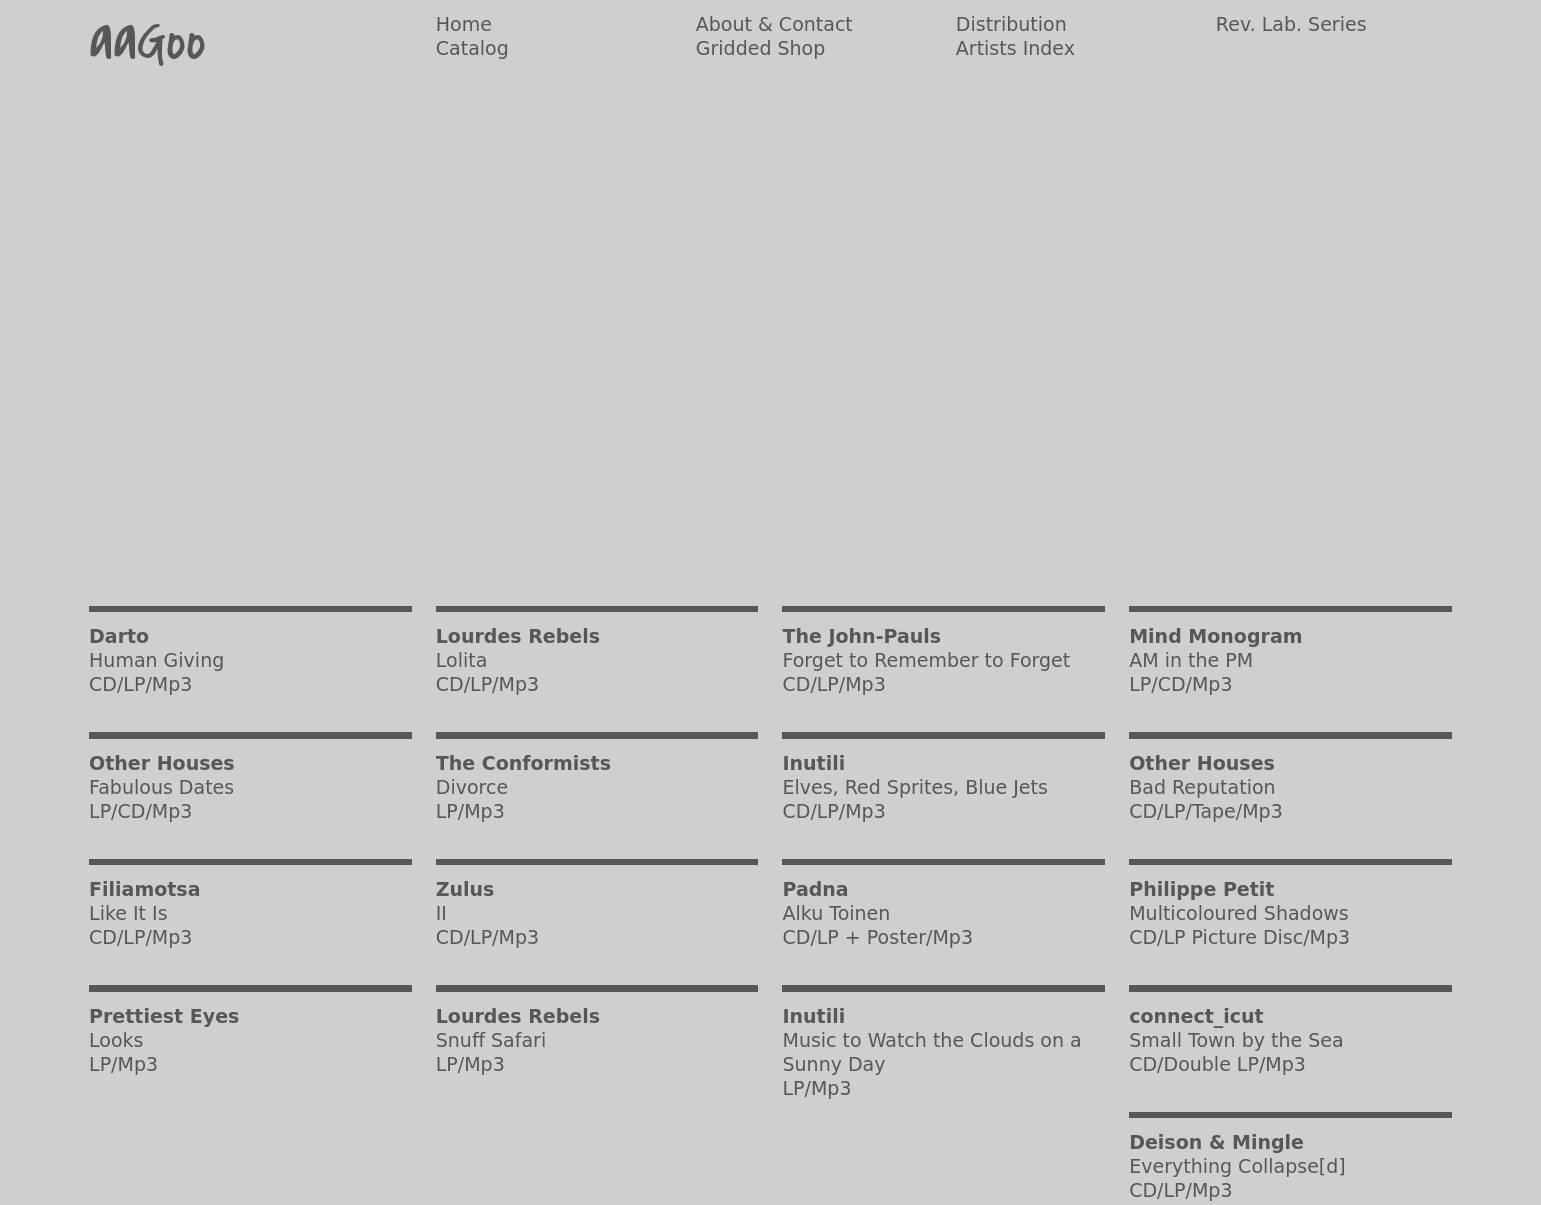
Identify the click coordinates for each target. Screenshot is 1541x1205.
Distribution (1011, 24)
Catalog (472, 48)
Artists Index (1015, 48)
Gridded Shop (761, 48)
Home (464, 24)
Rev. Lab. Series (1291, 24)
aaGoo (147, 42)
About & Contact (774, 24)
